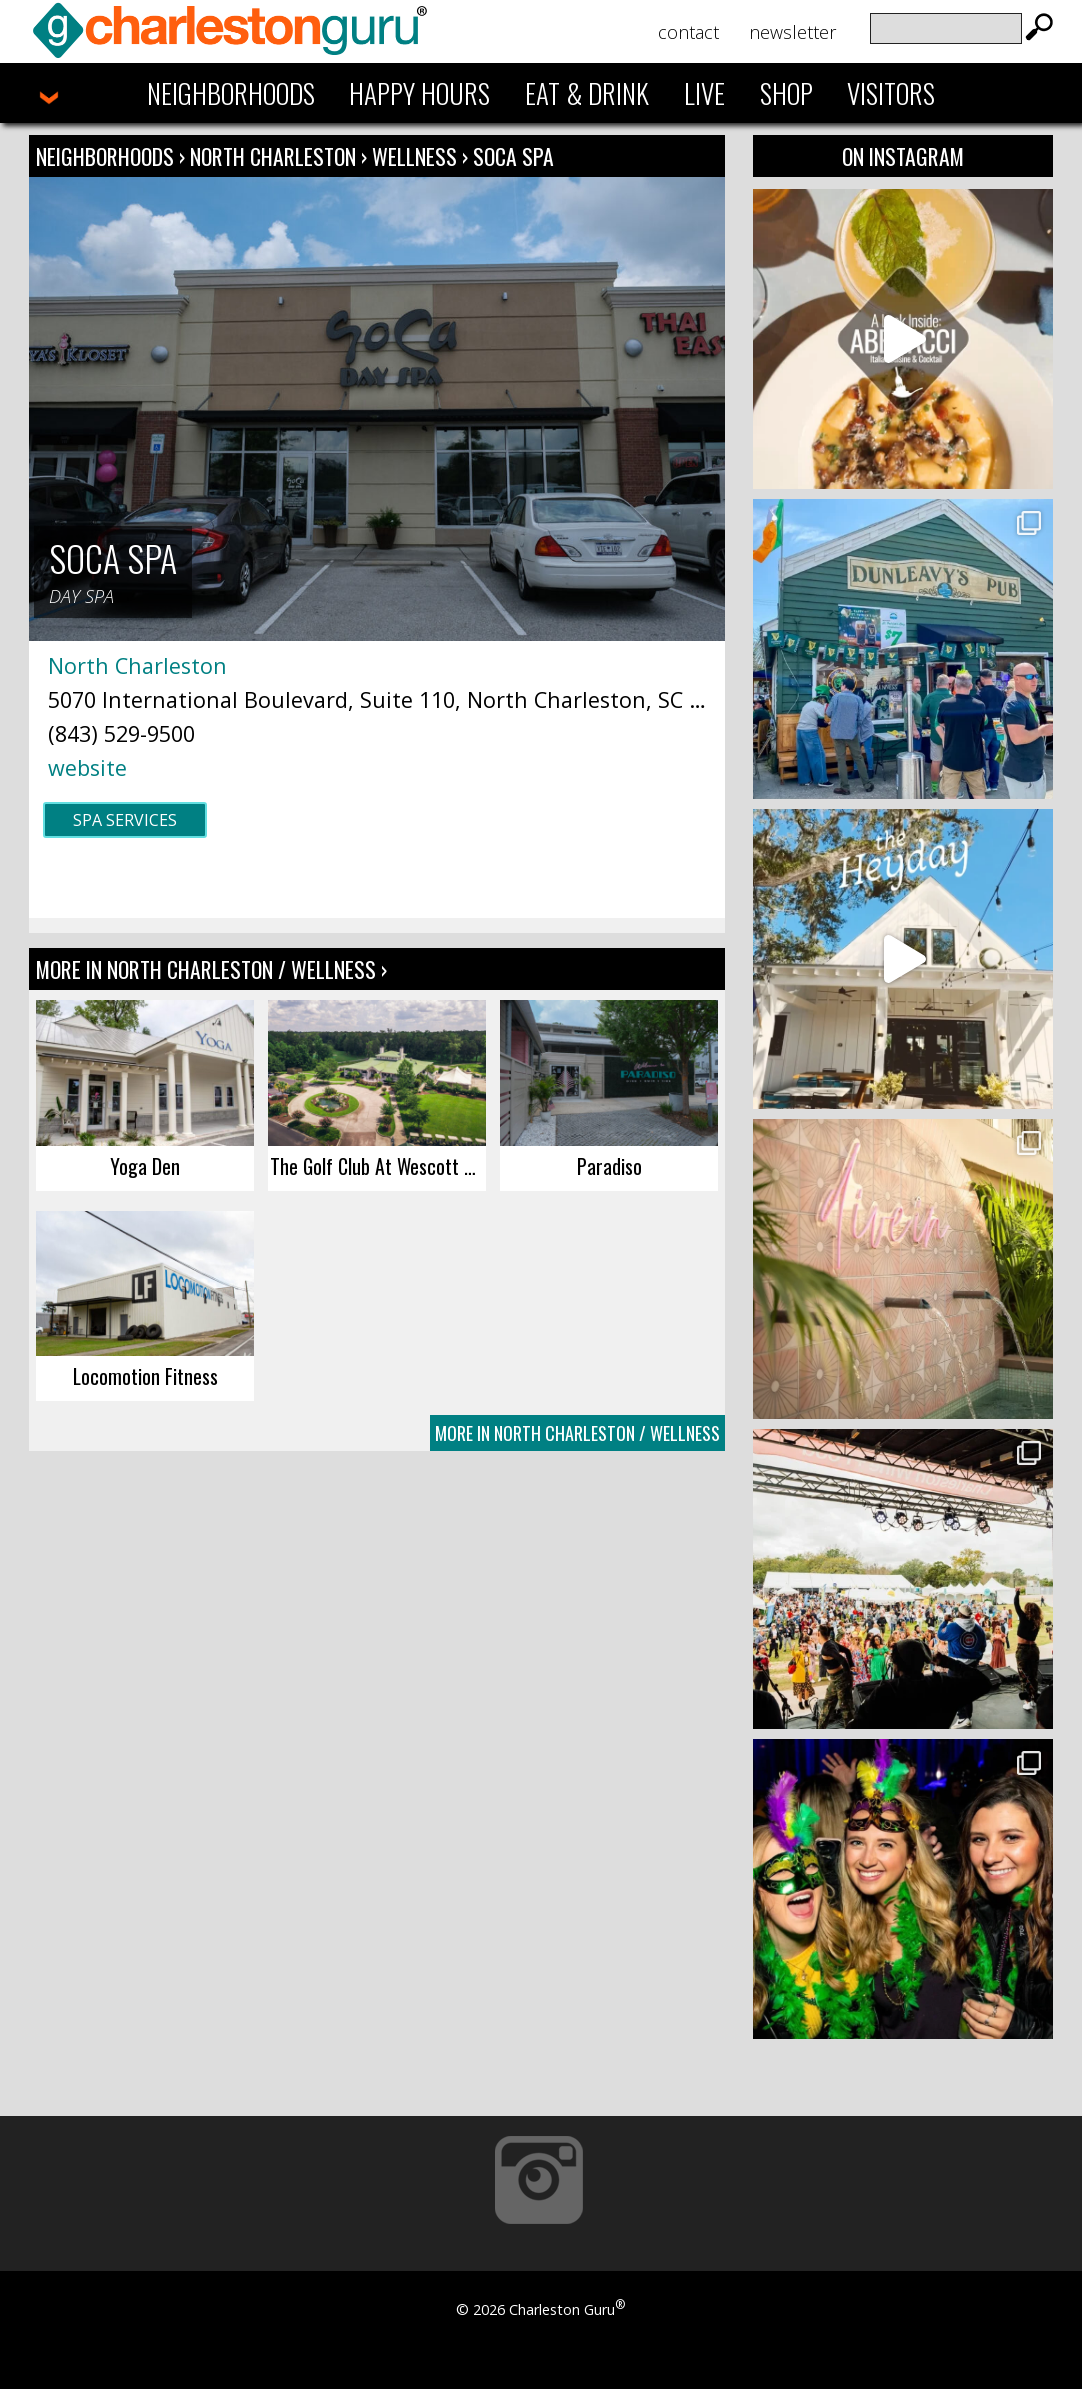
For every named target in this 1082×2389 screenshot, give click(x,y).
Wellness (414, 156)
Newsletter (792, 32)
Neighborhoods (231, 93)
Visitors (891, 93)
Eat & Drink (587, 93)
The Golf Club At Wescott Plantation (378, 1166)
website (87, 767)
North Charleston (275, 156)
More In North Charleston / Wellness (577, 1433)
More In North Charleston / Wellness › (211, 969)
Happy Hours (419, 93)
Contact (688, 32)
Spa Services (125, 820)
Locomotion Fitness (145, 1376)
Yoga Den (145, 1166)
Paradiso (609, 1166)
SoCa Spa (513, 156)
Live (704, 93)
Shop (786, 93)
